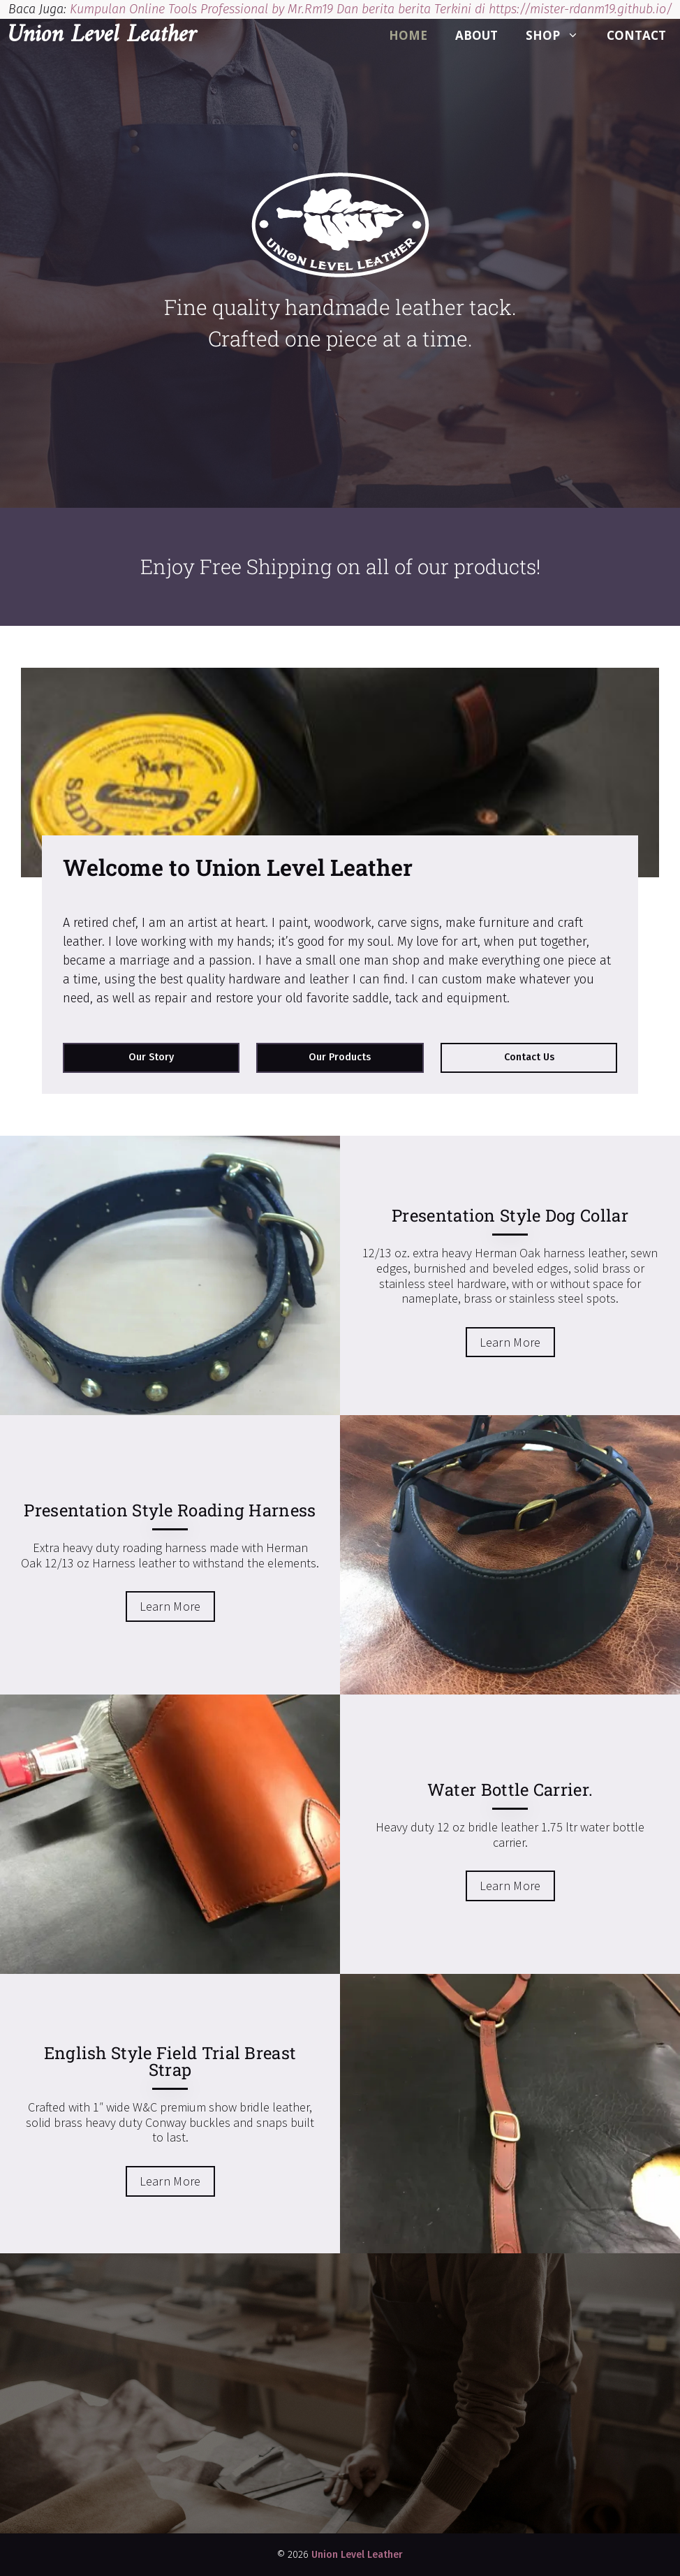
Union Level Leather (101, 35)
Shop (559, 35)
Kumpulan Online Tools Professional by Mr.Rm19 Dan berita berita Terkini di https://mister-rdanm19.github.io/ (371, 9)
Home (408, 35)
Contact (636, 35)
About (476, 35)
